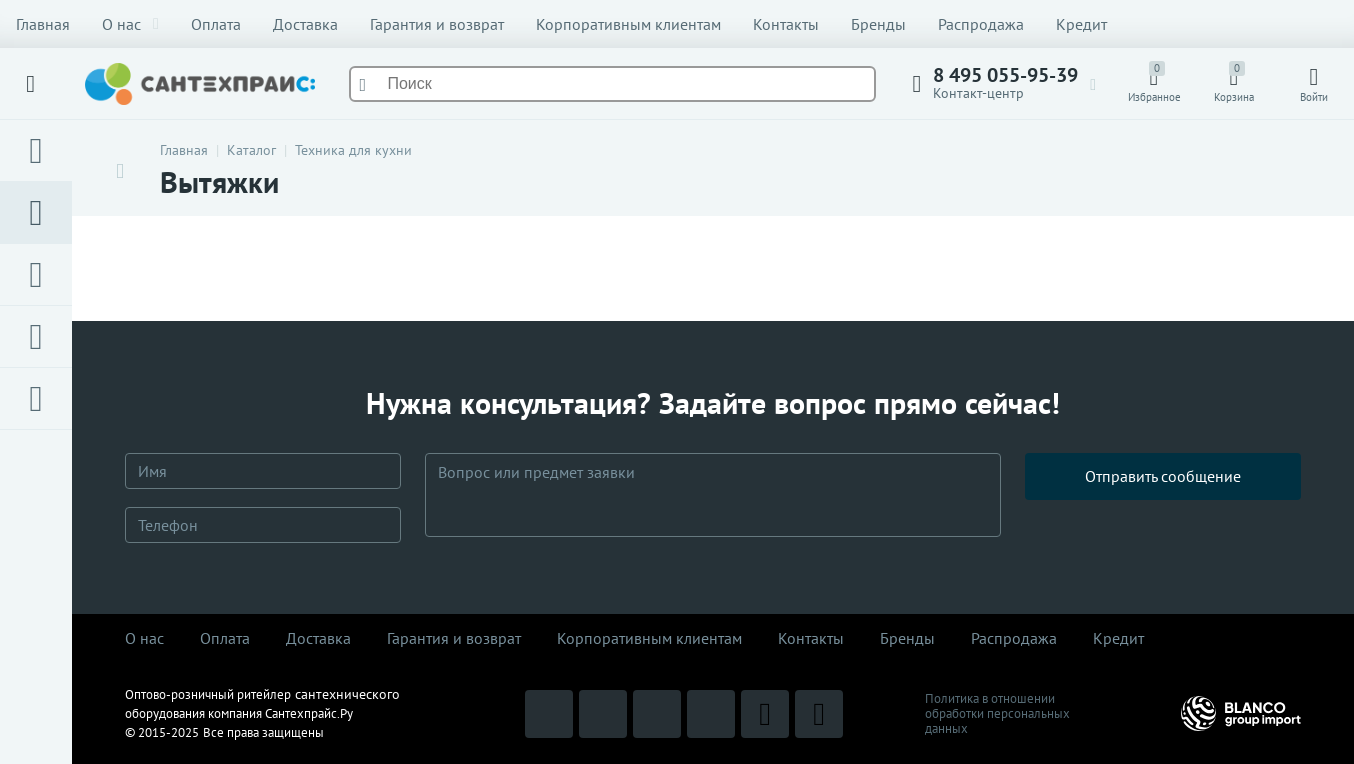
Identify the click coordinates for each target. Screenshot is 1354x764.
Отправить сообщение (1163, 495)
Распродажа (981, 24)
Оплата (216, 24)
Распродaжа (1014, 638)
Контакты (786, 24)
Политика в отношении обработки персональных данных (997, 713)
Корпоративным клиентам (628, 24)
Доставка (305, 24)
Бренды (878, 24)
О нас (130, 24)
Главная (43, 24)
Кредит (1081, 24)
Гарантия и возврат (437, 24)
